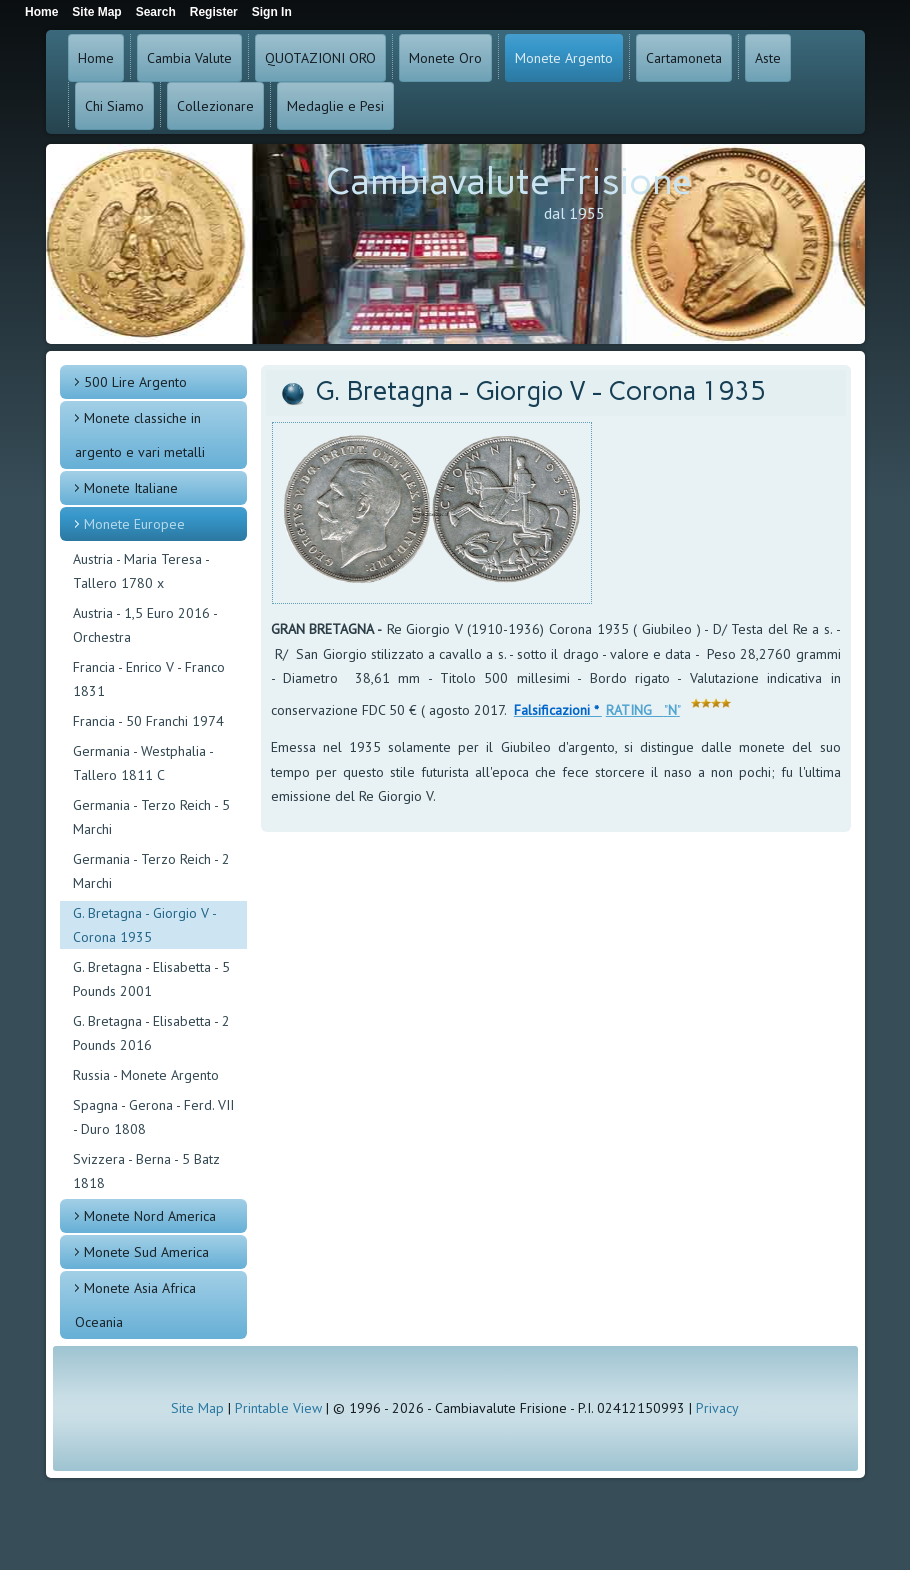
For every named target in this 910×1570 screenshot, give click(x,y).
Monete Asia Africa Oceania (135, 1305)
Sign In (272, 12)
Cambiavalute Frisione (509, 181)
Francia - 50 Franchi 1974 (148, 721)
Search (156, 12)
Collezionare (215, 106)
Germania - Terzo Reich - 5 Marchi (151, 817)
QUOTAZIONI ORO (320, 58)
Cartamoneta (684, 58)
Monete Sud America (146, 1252)
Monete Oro (445, 58)
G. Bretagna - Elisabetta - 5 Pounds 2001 (151, 979)
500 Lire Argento (135, 382)
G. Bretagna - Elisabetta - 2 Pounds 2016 (151, 1033)
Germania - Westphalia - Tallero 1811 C (143, 763)
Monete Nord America (150, 1216)
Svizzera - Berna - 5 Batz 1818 (146, 1171)
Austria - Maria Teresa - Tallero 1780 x (141, 571)
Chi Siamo (114, 106)
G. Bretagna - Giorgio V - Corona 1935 (145, 925)
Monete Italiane (131, 488)
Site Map (197, 1408)
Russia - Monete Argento (146, 1075)
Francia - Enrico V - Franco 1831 (149, 679)
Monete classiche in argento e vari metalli (140, 435)
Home (96, 58)
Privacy (717, 1408)
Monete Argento (564, 58)
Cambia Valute (189, 58)
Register (214, 12)
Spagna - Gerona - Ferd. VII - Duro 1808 (153, 1117)
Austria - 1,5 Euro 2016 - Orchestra (145, 625)
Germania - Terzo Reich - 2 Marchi (151, 871)
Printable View (278, 1408)
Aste (768, 58)
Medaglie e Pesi (335, 106)
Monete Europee (134, 524)
